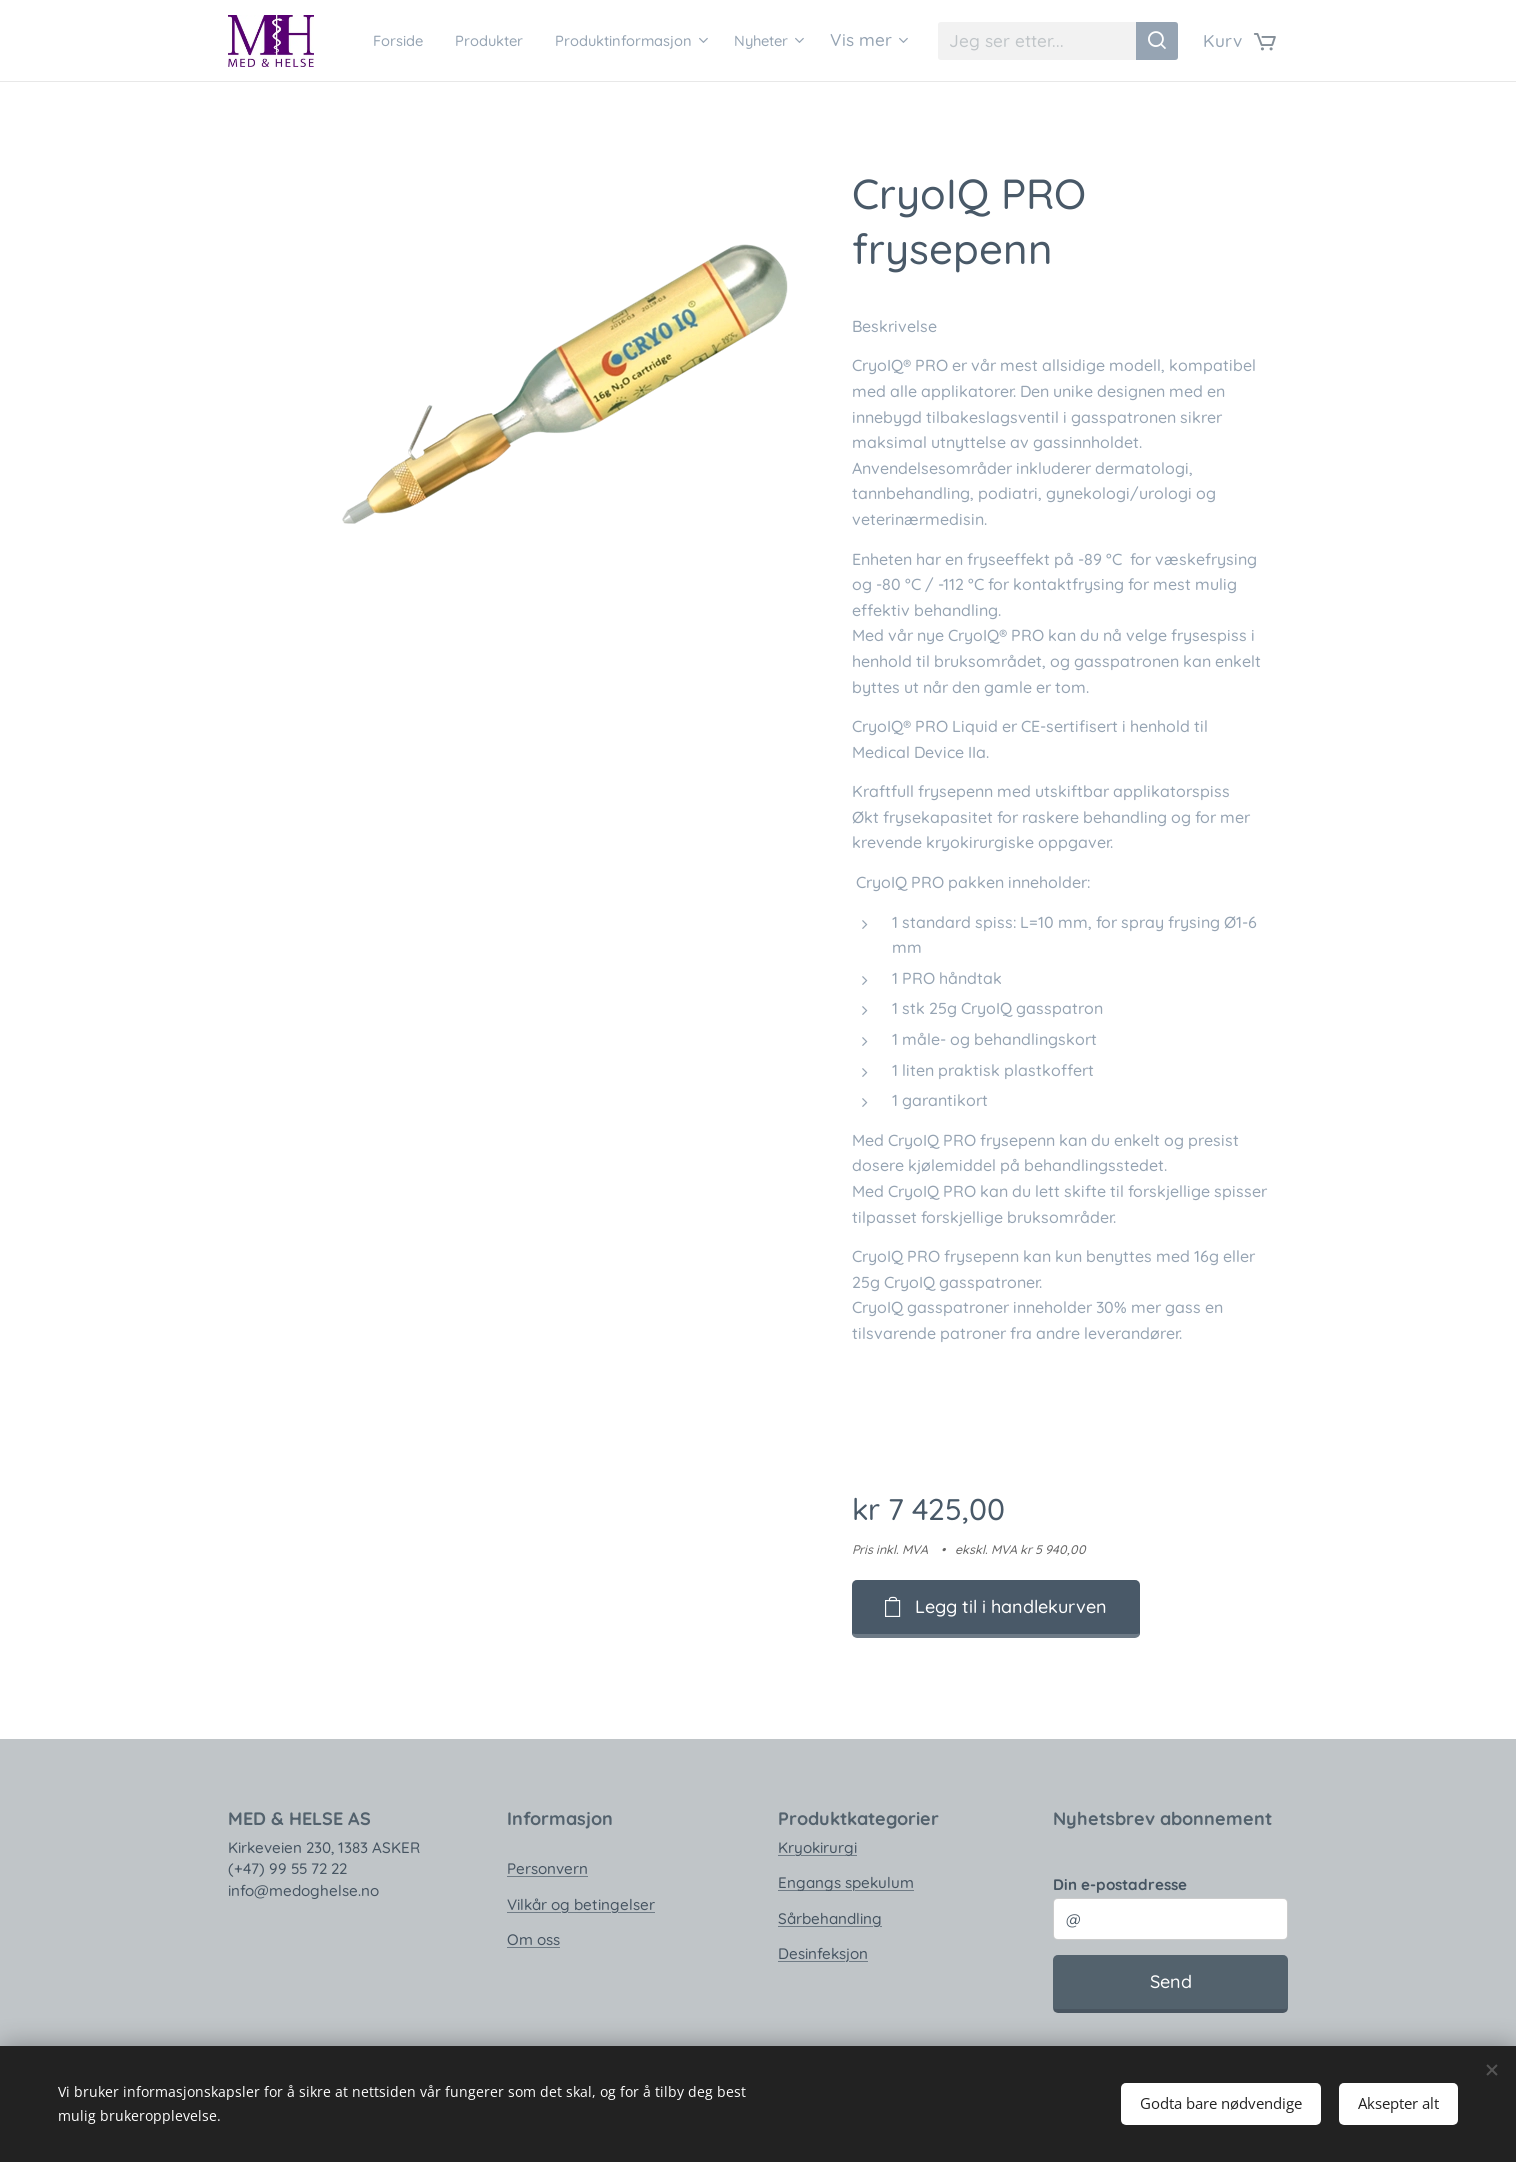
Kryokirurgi (817, 1847)
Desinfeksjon (823, 1953)
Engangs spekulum (846, 1882)
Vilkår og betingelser (581, 1903)
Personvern (547, 1868)
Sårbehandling (830, 1917)
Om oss (533, 1939)
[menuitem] (455, 41)
